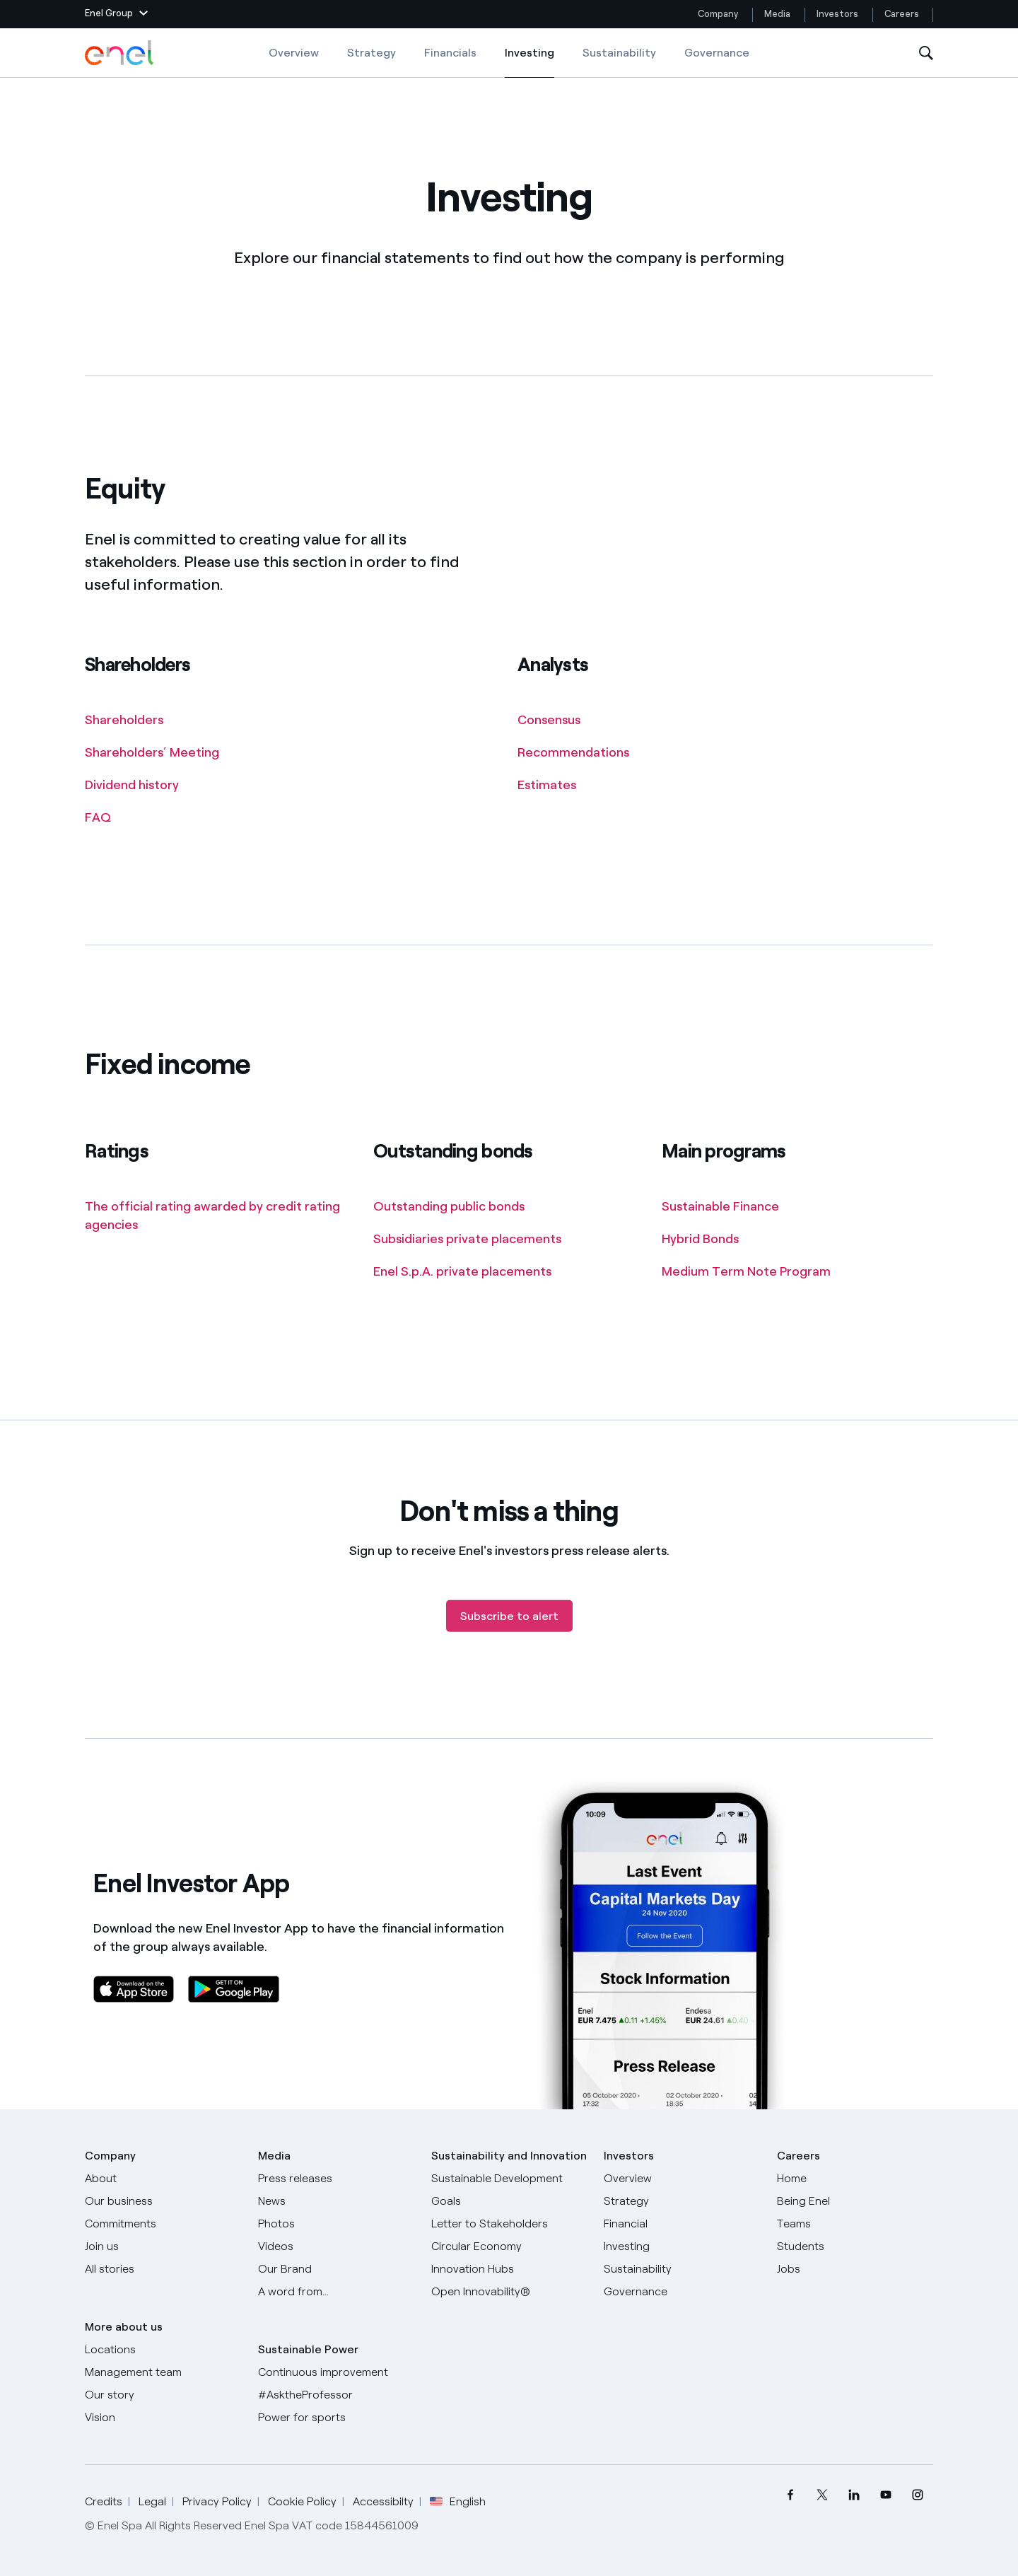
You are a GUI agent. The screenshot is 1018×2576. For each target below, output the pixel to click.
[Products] (163, 2201)
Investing (529, 62)
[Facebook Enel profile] (790, 2495)
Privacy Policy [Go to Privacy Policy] (217, 2501)
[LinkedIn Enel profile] (854, 2495)
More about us (124, 2326)
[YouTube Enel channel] (885, 2495)
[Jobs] (855, 2269)
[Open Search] (926, 53)
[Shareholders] (131, 720)
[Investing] (682, 2246)
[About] (163, 2178)
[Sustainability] (682, 2269)
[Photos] (336, 2224)
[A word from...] (336, 2291)
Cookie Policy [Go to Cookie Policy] (302, 2501)
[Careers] (855, 2178)
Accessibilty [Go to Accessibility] (383, 2501)
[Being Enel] (855, 2201)
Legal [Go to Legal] (152, 2501)
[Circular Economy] (509, 2246)
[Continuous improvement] (336, 2372)
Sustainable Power (308, 2349)
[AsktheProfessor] (336, 2395)
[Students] (855, 2246)
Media (777, 13)
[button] (116, 14)
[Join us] (163, 2246)
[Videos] (336, 2246)
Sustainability (619, 52)
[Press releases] (336, 2178)
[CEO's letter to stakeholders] (509, 2224)
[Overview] (682, 2178)
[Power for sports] (336, 2417)
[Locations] (163, 2349)
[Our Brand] (336, 2269)
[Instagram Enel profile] (917, 2495)
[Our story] (163, 2395)
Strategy (371, 52)
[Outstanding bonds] (456, 1207)
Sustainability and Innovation (509, 2155)
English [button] (458, 2501)
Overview (294, 52)
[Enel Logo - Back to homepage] (120, 53)
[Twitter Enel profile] (822, 2495)
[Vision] (163, 2417)
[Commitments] (163, 2224)
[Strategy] (682, 2201)
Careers (902, 13)
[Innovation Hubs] (509, 2269)
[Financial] (682, 2224)
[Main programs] (727, 1207)
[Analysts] (556, 720)
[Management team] (163, 2372)
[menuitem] (790, 2495)
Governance (716, 52)
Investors (837, 13)
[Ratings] (220, 1216)
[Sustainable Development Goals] (509, 2190)
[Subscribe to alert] (509, 1639)
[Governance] (682, 2291)
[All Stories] (163, 2269)
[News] (336, 2201)
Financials (450, 52)
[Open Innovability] (509, 2291)
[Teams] (855, 2224)
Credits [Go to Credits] (103, 2501)
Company (718, 13)
